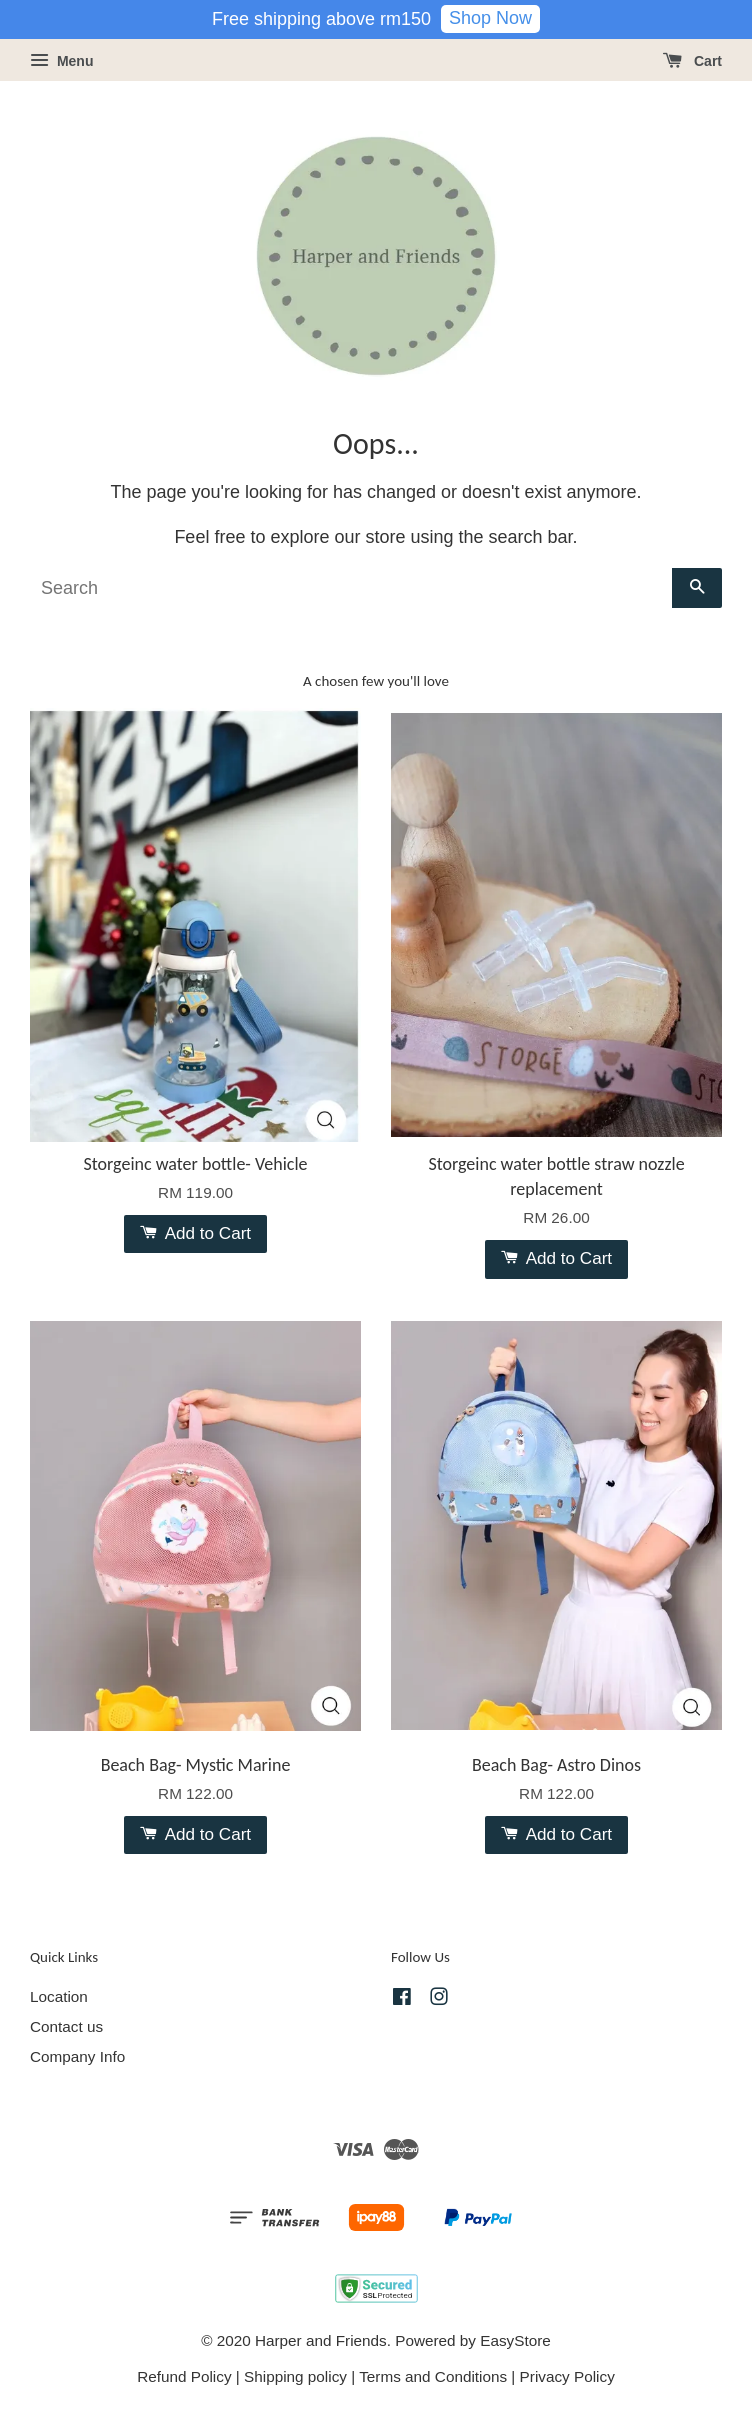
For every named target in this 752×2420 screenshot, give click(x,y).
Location (59, 1996)
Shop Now (490, 18)
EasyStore (515, 2340)
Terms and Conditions (433, 2376)
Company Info (77, 2056)
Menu (61, 61)
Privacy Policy (567, 2376)
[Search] (351, 588)
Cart (692, 61)
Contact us (66, 2026)
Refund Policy (184, 2376)
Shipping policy (295, 2376)
